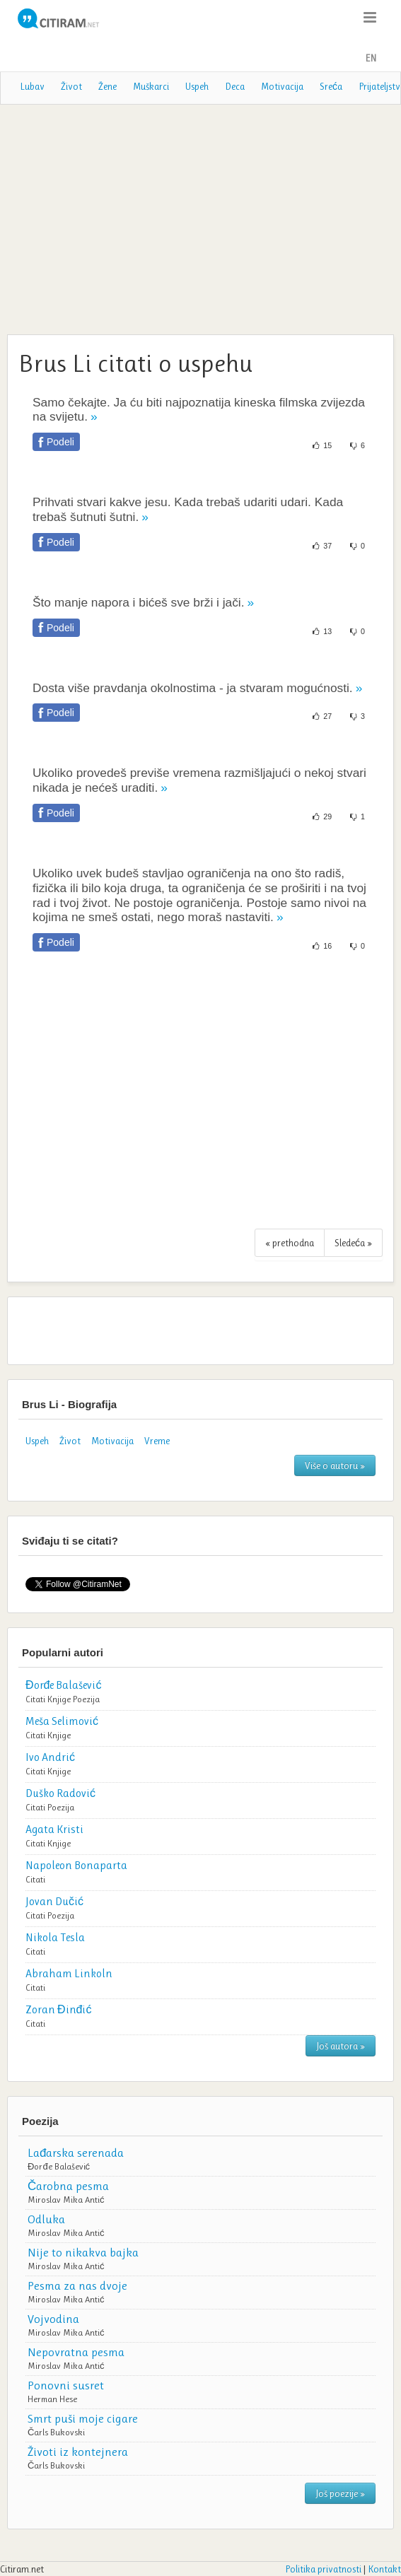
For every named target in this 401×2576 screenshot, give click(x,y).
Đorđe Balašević (59, 2166)
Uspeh (197, 86)
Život (71, 86)
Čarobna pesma (68, 2186)
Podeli (60, 441)
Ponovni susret (66, 2385)
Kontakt (384, 2569)
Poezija (86, 1699)
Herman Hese (52, 2399)
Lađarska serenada (76, 2152)
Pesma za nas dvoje (77, 2285)
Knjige (59, 1699)
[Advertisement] (200, 218)
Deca (235, 86)
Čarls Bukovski (56, 2432)
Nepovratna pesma (76, 2352)
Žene (107, 86)
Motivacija (282, 86)
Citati (35, 1699)
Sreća (331, 86)
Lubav (32, 86)
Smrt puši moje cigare (83, 2418)
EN (370, 58)
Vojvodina (53, 2319)
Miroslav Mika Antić (66, 2199)
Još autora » (340, 2045)
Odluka (46, 2219)
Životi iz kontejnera (78, 2452)
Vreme (157, 1440)
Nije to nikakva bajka (83, 2252)
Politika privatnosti (323, 2569)
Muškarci (151, 86)
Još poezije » (340, 2493)
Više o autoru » (335, 1465)
